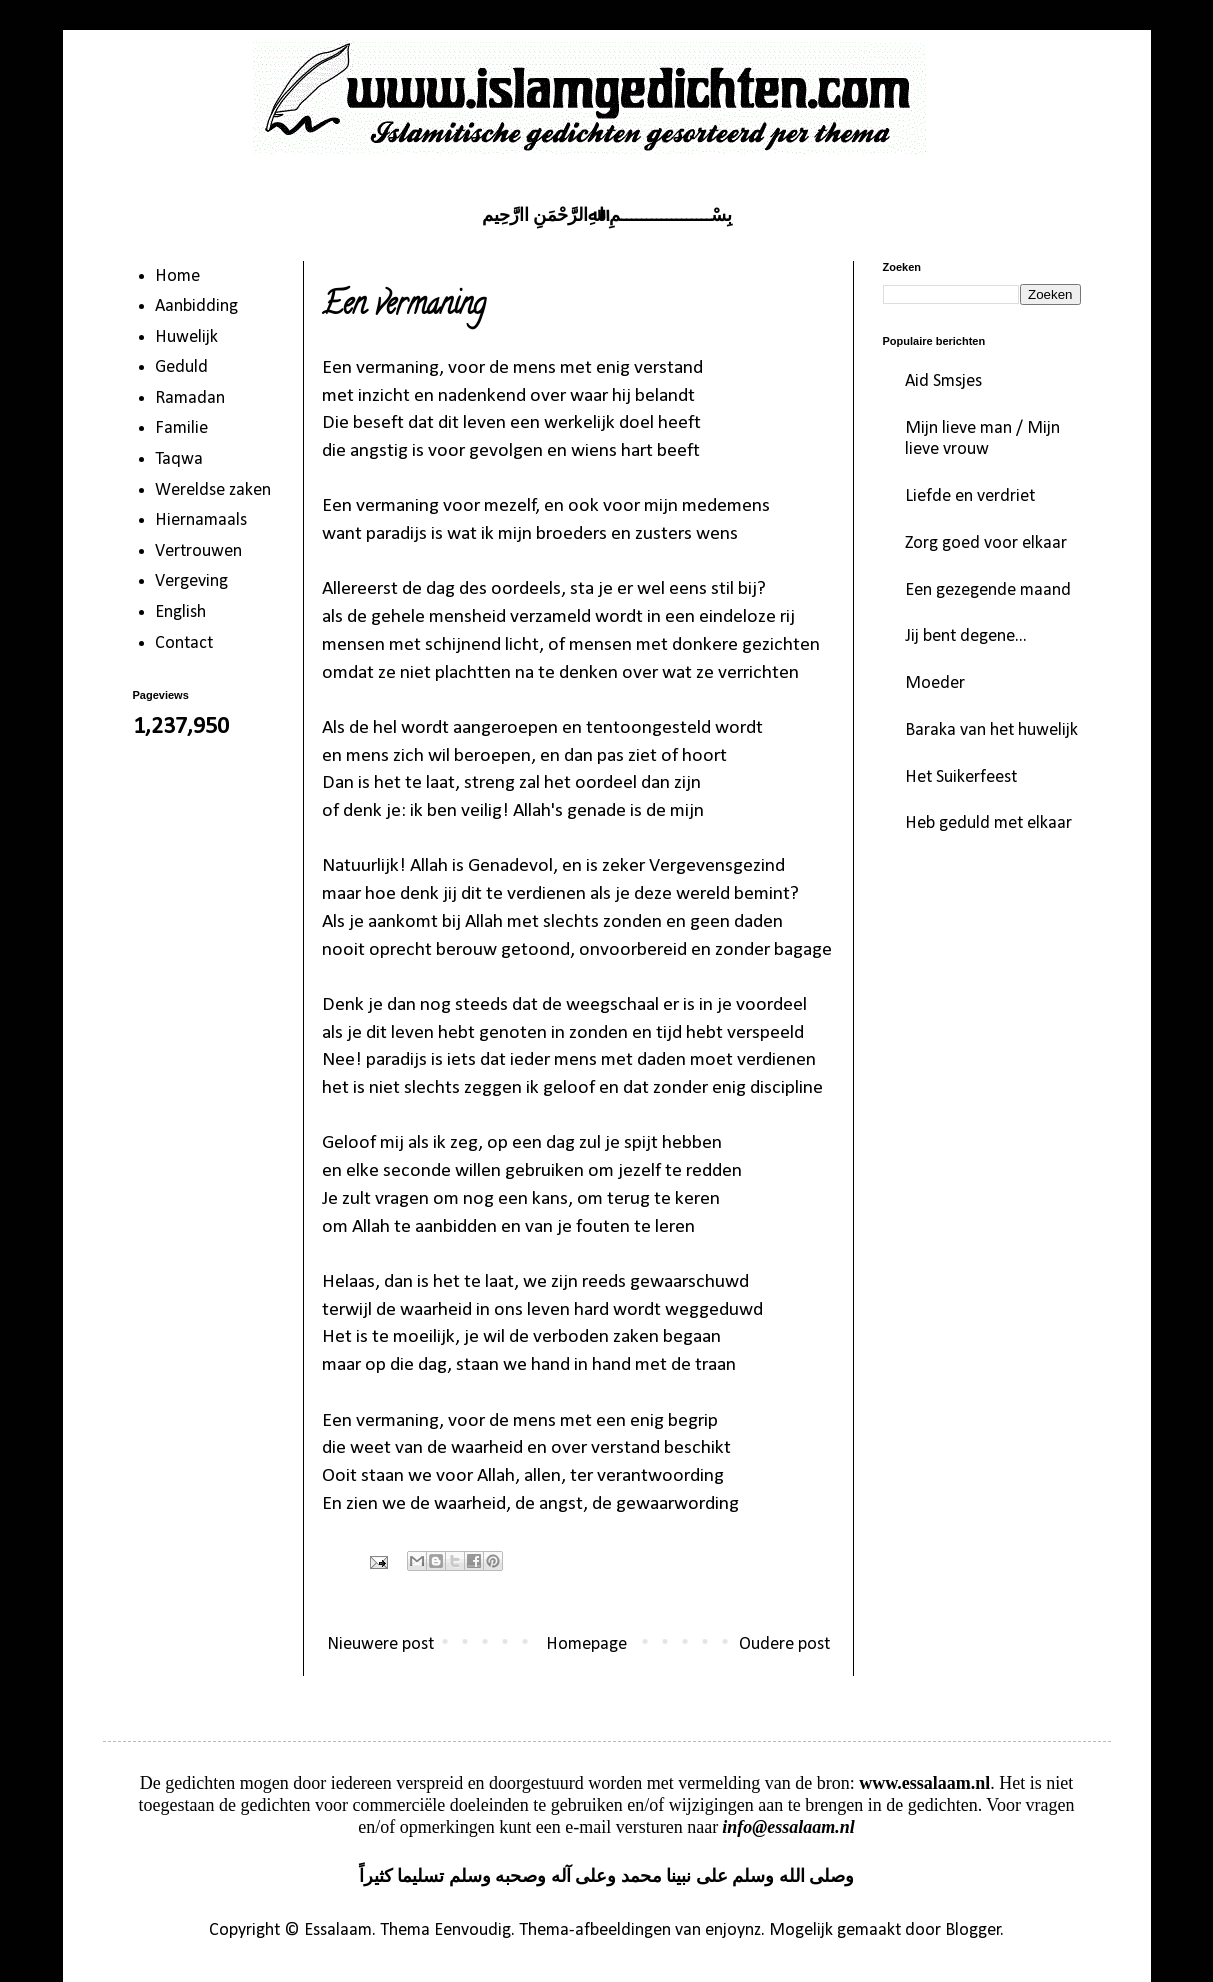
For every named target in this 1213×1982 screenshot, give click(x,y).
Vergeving (191, 581)
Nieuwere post (380, 1644)
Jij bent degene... (966, 636)
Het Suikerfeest (961, 777)
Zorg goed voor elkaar (986, 543)
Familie (181, 428)
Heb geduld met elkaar (988, 823)
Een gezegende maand (988, 590)
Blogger (973, 1930)
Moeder (935, 683)
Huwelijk (186, 337)
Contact (184, 643)
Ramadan (190, 398)
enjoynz (733, 1930)
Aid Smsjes (943, 381)
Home (177, 276)
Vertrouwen (198, 551)
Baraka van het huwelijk (991, 730)
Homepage (586, 1644)
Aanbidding (196, 306)
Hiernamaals (201, 520)
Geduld (181, 367)
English (180, 612)
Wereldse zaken (213, 490)
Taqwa (179, 459)
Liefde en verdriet (970, 496)
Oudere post (784, 1644)
